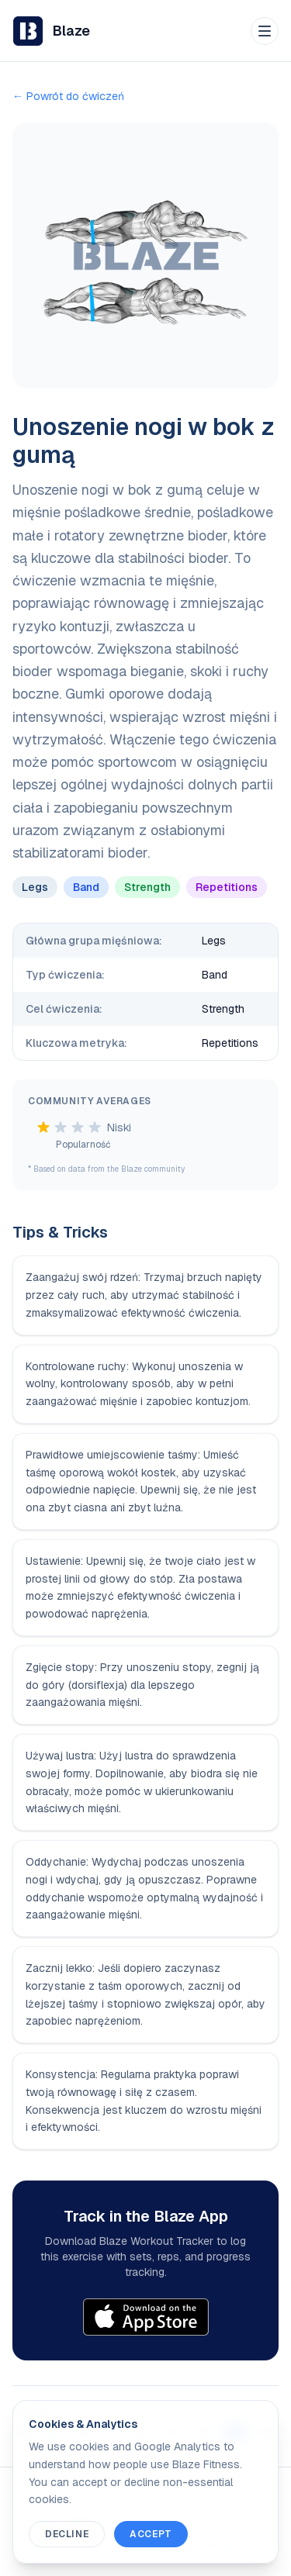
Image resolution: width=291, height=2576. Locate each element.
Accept (151, 2534)
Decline (66, 2534)
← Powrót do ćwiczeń (68, 96)
